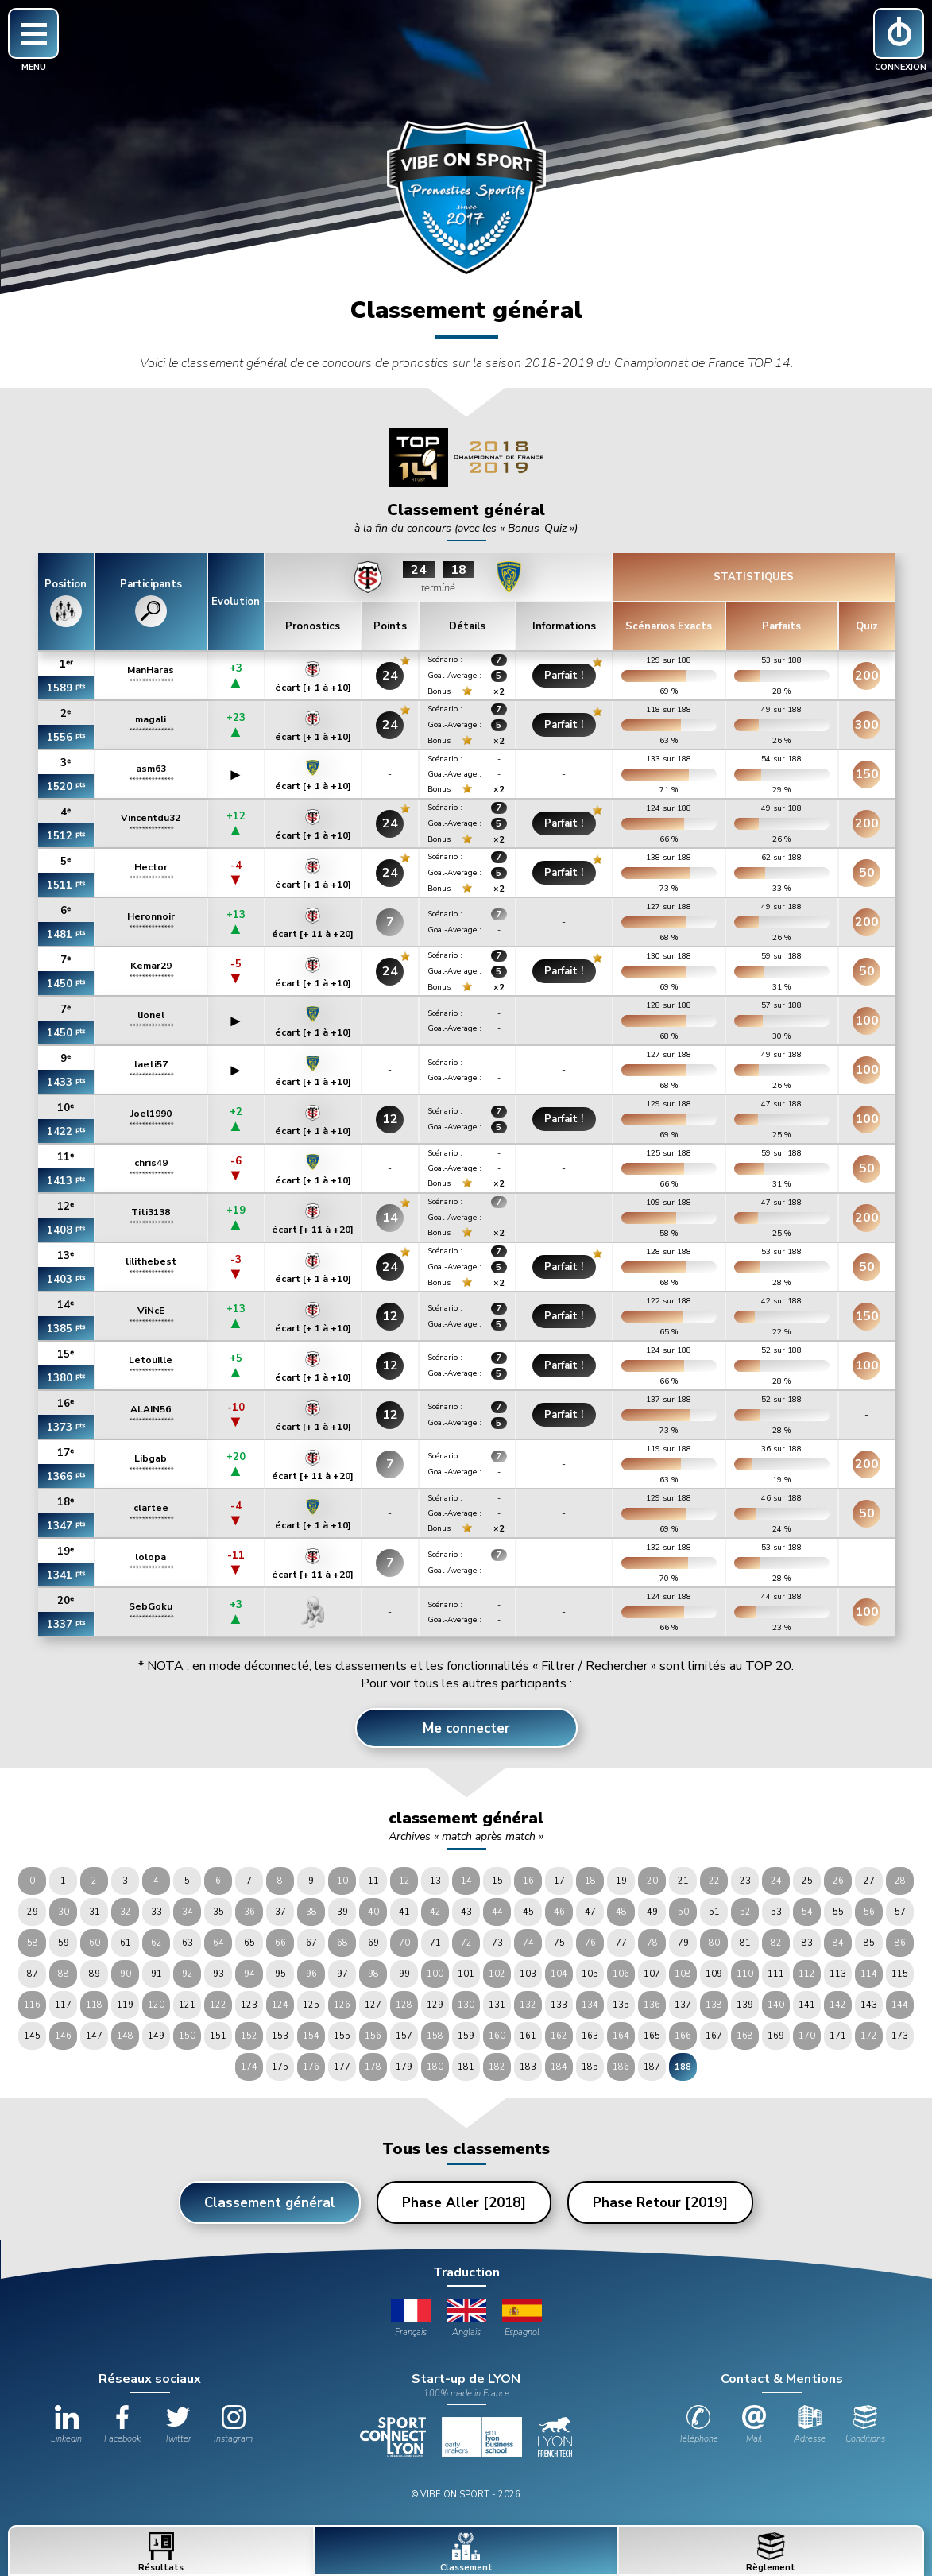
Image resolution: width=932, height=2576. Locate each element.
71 (435, 1943)
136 (652, 2005)
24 (776, 1881)
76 (590, 1943)
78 (652, 1943)
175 (280, 2067)
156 (373, 2036)
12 (404, 1881)
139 (745, 2005)
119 (125, 2005)
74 (528, 1943)
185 (590, 2067)
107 (652, 1974)
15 (497, 1881)
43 (466, 1912)
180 (435, 2067)
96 (311, 1974)
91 (156, 1974)
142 (838, 2005)
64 (218, 1943)
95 (280, 1974)
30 (63, 1912)
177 (342, 2067)
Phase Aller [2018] (464, 2203)
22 (714, 1881)
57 (900, 1912)
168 (745, 2036)
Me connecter (466, 1728)
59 (63, 1943)
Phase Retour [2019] (660, 2203)
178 (373, 2067)
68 (342, 1943)
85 (869, 1943)
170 (807, 2036)
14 (466, 1881)
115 (899, 1974)
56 (869, 1912)
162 (559, 2036)
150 (187, 2036)
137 (683, 2005)
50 (683, 1912)
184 (559, 2067)
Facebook (122, 2425)
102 (497, 1974)
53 (776, 1912)
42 (435, 1912)
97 (342, 1974)
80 (714, 1943)
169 (776, 2036)
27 (869, 1881)
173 (899, 2036)
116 (32, 2005)
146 (63, 2036)
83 (807, 1943)
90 (125, 1974)
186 (621, 2067)
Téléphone (698, 2425)
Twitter (177, 2425)
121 (187, 2005)
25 (807, 1881)
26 (838, 1881)
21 (683, 1881)
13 (435, 1881)
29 (32, 1912)
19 (621, 1881)
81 (745, 1943)
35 (218, 1912)
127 (373, 2005)
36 (249, 1912)
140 (776, 2005)
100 (435, 1974)
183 (528, 2067)
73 (497, 1943)
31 (94, 1912)
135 (621, 2005)
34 (187, 1912)
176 (311, 2067)
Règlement (770, 2553)
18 (590, 1881)
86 (900, 1943)
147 (94, 2036)
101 (466, 1974)
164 (621, 2036)
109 (714, 1974)
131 (497, 2005)
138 (714, 2005)
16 (528, 1881)
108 (683, 1974)
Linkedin (66, 2425)
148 (125, 2036)
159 (466, 2036)
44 (497, 1912)
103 (528, 1974)
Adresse (810, 2425)
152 (249, 2036)
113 (838, 1974)
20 (652, 1881)
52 (745, 1912)
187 (652, 2067)
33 (156, 1912)
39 (342, 1912)
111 (776, 1974)
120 (156, 2005)
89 (94, 1974)
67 (311, 1943)
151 (218, 2036)
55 (838, 1912)
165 (652, 2036)
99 (404, 1974)
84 (838, 1943)
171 (838, 2036)
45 (528, 1912)
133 (559, 2005)
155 (342, 2036)
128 (404, 2005)
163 (590, 2036)
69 (373, 1943)
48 (621, 1912)
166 (683, 2036)
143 (868, 2005)
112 (807, 1974)
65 (249, 1943)
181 (466, 2067)
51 (714, 1912)
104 (559, 1974)
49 (652, 1912)
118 (94, 2005)
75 (559, 1943)
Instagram (233, 2425)
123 (249, 2005)
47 (590, 1912)
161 (528, 2036)
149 (156, 2036)
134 (590, 2005)
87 (32, 1974)
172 (868, 2036)
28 (900, 1881)
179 (404, 2067)
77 (621, 1943)
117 (63, 2005)
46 (559, 1912)
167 (714, 2036)
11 (373, 1881)
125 (311, 2005)
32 (125, 1912)
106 (621, 1974)
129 (435, 2005)
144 (899, 2005)
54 (807, 1912)
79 (683, 1943)
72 (466, 1943)
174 (249, 2067)
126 (342, 2005)
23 (745, 1881)
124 (280, 2005)
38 (311, 1912)
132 (528, 2005)
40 (373, 1912)
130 (466, 2005)
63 (187, 1943)
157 (404, 2036)
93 (218, 1974)
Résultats (161, 2553)
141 (807, 2005)
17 (559, 1881)
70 (404, 1943)
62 (156, 1943)
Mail (754, 2425)
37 (280, 1912)
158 (435, 2036)
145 (32, 2036)
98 (373, 1974)
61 (125, 1943)
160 (497, 2036)
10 (342, 1881)
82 (776, 1943)
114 (868, 1974)
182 (497, 2067)
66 (280, 1943)
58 (32, 1943)
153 (280, 2036)
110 (745, 1974)
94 (249, 1974)
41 (404, 1912)
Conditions (865, 2425)
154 (311, 2036)
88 (63, 1974)
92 (187, 1974)
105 (590, 1974)
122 (218, 2005)
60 (94, 1943)
